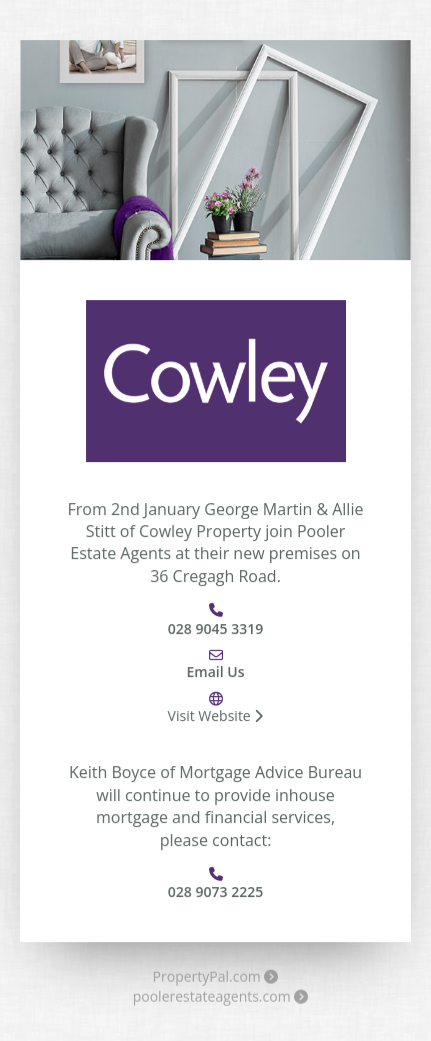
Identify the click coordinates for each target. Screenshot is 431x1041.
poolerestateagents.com (221, 998)
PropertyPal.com (216, 979)
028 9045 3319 (215, 628)
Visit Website (216, 716)
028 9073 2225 (215, 892)
